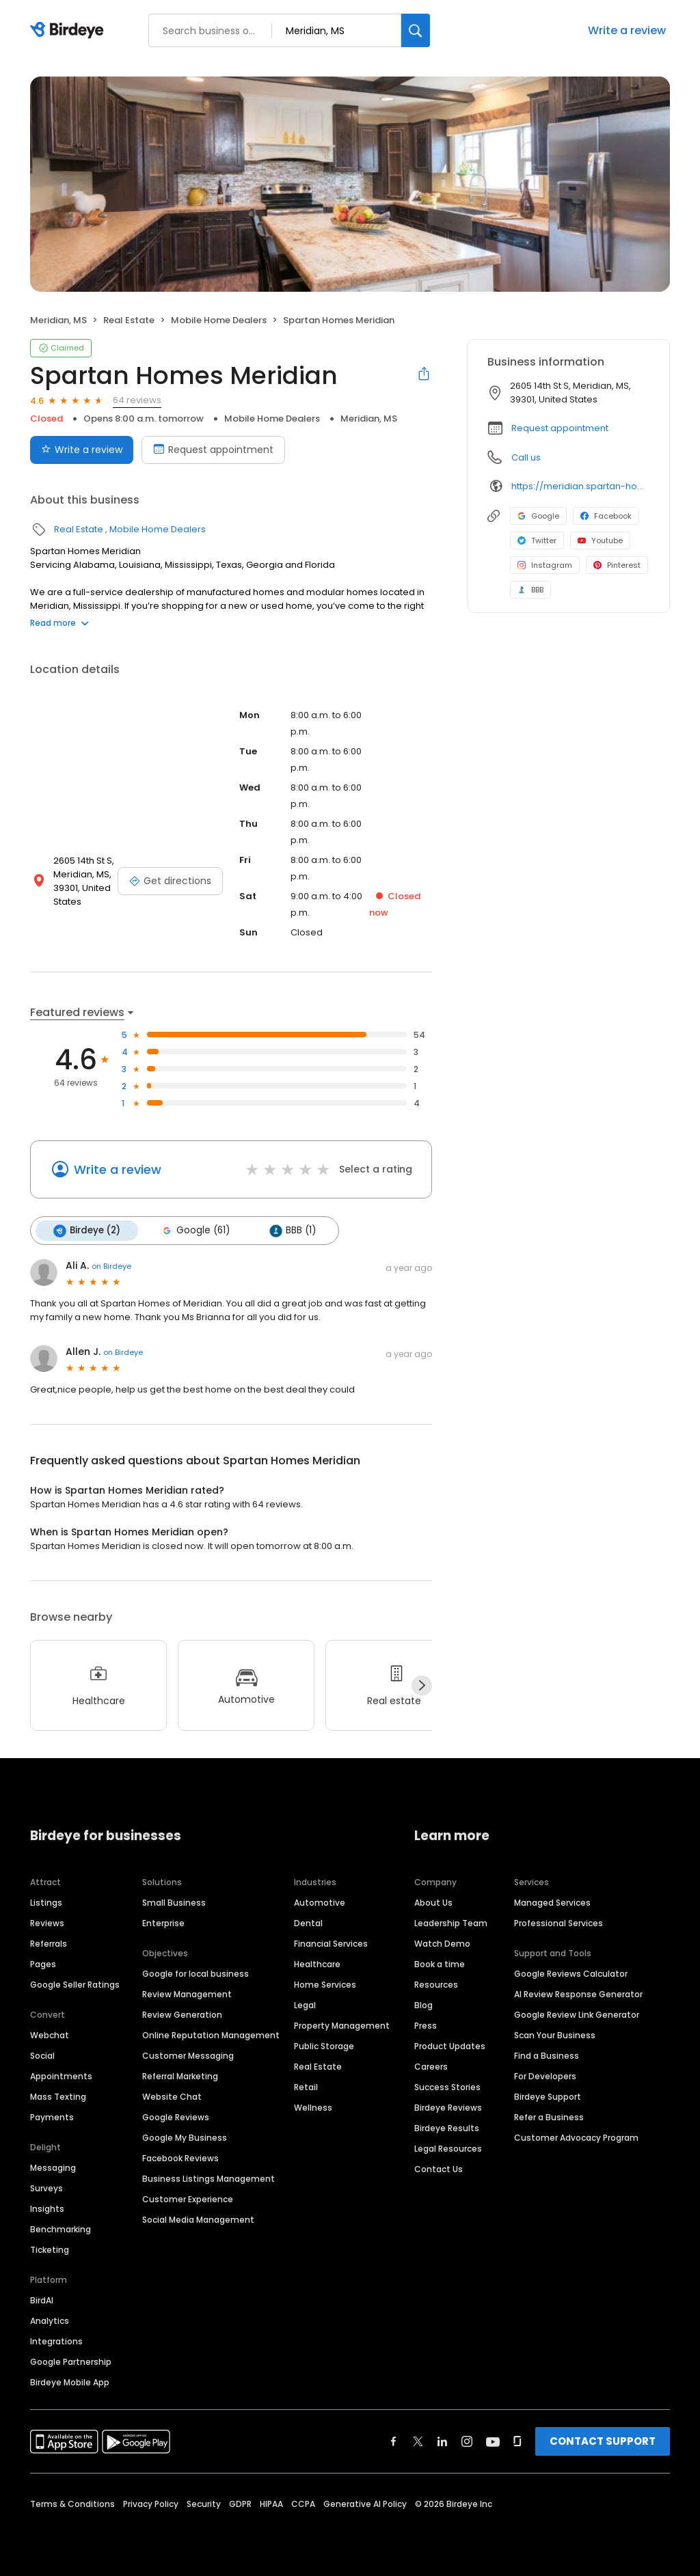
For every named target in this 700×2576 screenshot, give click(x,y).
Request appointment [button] (559, 428)
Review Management (187, 1994)
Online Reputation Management (211, 2035)
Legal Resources (448, 2148)
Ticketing (49, 2250)
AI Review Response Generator (578, 1994)
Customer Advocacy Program (576, 2137)
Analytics (49, 2321)
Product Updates (449, 2046)
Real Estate (128, 320)
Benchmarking (60, 2229)
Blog (423, 2005)
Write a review (627, 30)
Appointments (61, 2076)
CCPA (303, 2504)
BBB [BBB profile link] (530, 589)
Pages (43, 1964)
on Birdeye (111, 1266)
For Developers (545, 2076)
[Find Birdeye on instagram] (466, 2441)
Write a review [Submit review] (81, 449)
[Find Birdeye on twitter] (418, 2441)
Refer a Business (549, 2117)
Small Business (174, 1902)
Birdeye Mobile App (69, 2382)
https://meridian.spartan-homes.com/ (580, 486)
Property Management (342, 2025)
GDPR (240, 2504)
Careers (431, 2066)
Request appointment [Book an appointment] (213, 449)
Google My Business (184, 2137)
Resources (436, 1984)
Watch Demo (442, 1943)
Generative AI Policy (365, 2504)
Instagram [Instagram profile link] (544, 565)
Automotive (319, 1902)
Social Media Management (198, 2219)
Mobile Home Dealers (219, 320)
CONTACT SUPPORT (603, 2441)
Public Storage (324, 2046)
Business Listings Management (208, 2178)
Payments (52, 2117)
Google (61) (195, 1230)
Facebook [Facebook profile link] (606, 515)
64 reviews (137, 400)
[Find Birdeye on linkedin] (442, 2441)
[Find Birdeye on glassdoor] (517, 2441)
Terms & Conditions (72, 2504)
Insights (47, 2209)
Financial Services (331, 1943)
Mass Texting (58, 2096)
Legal (305, 2005)
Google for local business (195, 1973)
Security (204, 2504)
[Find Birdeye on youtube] (493, 2441)
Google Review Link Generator (576, 2014)
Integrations (56, 2341)
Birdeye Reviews (448, 2107)
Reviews (47, 1923)
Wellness (313, 2107)
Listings (46, 1902)
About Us (433, 1902)
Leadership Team (450, 1923)
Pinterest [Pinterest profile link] (617, 565)
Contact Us (438, 2169)
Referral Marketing (180, 2076)
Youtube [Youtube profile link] (600, 540)
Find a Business (546, 2055)
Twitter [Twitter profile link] (536, 540)
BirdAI (41, 2300)
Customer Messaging (188, 2055)
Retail (306, 2087)
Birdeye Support (547, 2096)
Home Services (325, 1984)
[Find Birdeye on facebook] (393, 2441)
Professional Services (558, 1923)
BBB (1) (292, 1230)
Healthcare (317, 1964)
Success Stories (447, 2087)
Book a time (439, 1964)
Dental (308, 1923)
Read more (59, 623)
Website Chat (172, 2096)
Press (425, 2025)
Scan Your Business (554, 2035)
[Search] (415, 30)
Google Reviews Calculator (571, 1973)
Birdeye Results (446, 2128)
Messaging (53, 2168)
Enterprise (163, 1923)
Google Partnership (70, 2362)
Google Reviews (175, 2117)
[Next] (422, 1685)
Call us (526, 457)
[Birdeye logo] (69, 30)
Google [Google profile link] (538, 515)
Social (42, 2055)
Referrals (48, 1943)
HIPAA (271, 2504)
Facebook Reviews (180, 2158)
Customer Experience (187, 2199)
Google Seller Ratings (75, 1984)
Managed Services (552, 1902)
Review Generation (182, 2014)
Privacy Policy (150, 2504)
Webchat (49, 2035)
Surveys (46, 2188)
